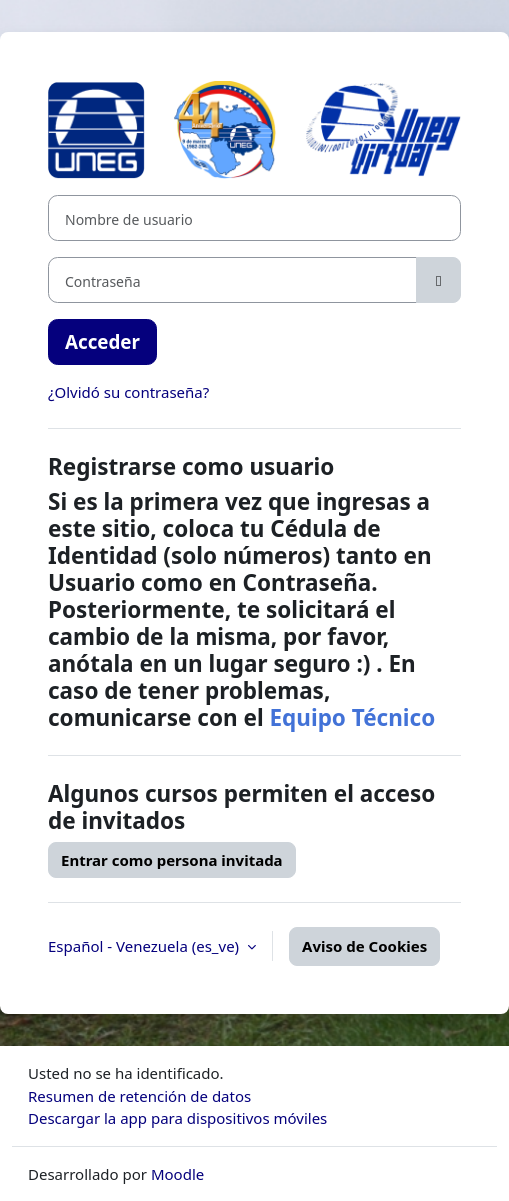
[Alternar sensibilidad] (438, 280)
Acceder (102, 341)
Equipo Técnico (352, 717)
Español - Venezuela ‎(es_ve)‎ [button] (145, 946)
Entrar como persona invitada (172, 860)
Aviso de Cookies (364, 946)
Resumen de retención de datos (139, 1096)
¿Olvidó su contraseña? (128, 392)
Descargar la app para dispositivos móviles (177, 1118)
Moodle (177, 1174)
